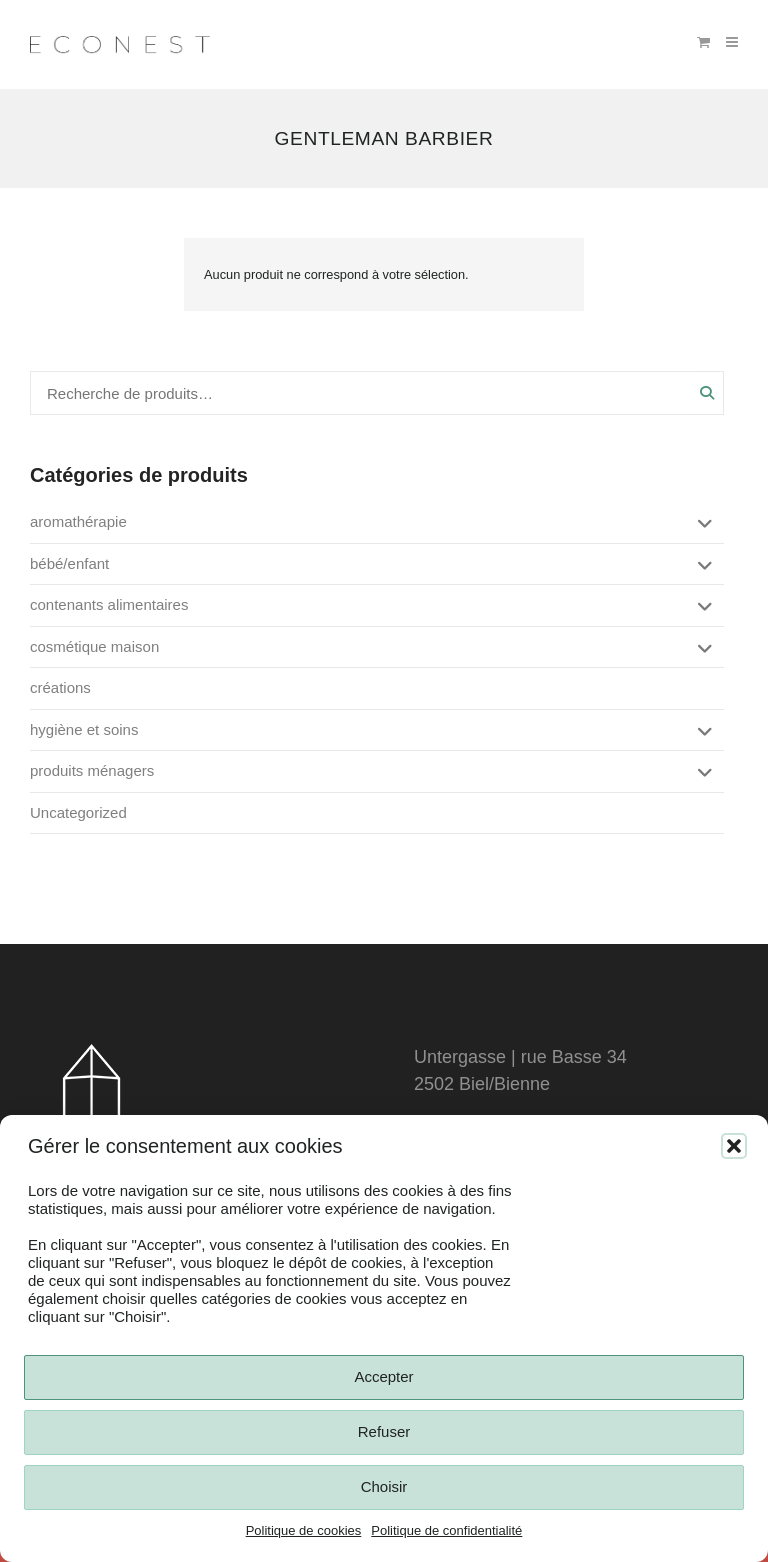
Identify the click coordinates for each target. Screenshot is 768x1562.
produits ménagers (92, 770)
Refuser (384, 1431)
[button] (734, 1146)
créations (60, 687)
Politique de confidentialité (446, 1530)
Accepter (383, 1376)
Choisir (384, 1486)
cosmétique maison (94, 646)
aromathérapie (78, 521)
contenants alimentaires (109, 604)
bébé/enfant (69, 563)
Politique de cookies (304, 1530)
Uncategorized (78, 812)
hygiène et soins (84, 729)
